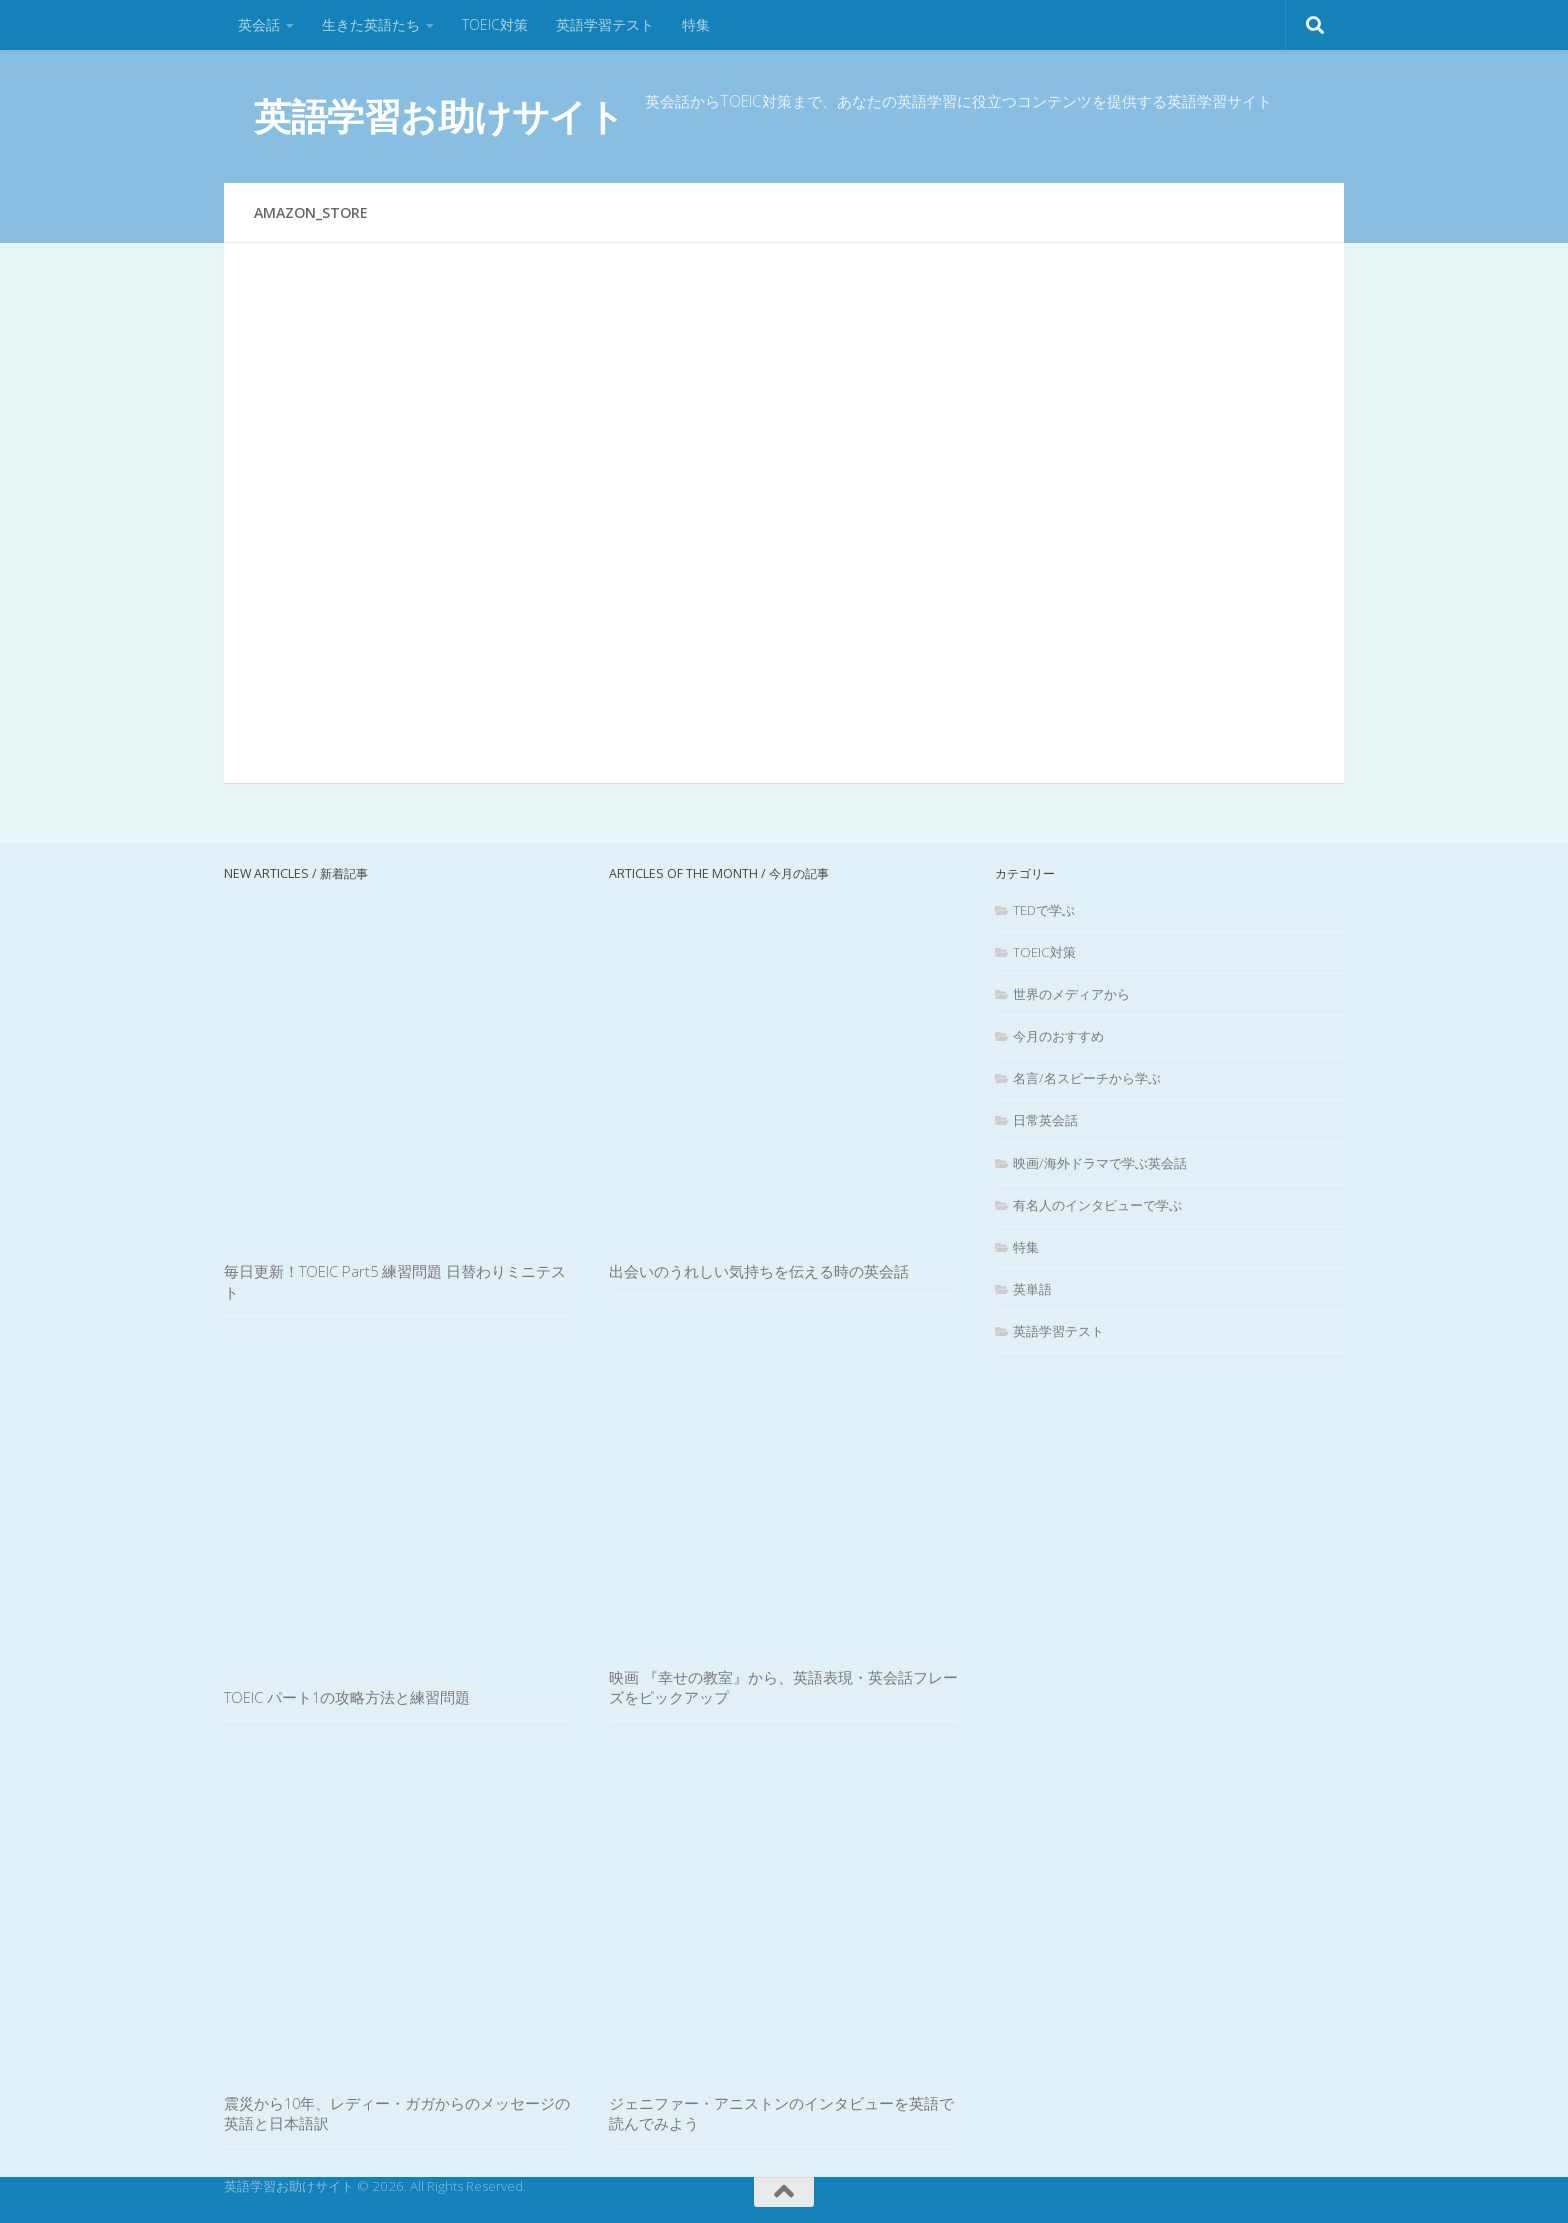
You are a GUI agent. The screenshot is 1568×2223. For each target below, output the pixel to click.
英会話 (259, 24)
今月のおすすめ (1058, 1036)
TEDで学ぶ (1044, 910)
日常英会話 (1045, 1120)
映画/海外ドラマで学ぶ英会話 (1100, 1163)
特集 (696, 24)
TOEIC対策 (495, 24)
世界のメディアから (1071, 994)
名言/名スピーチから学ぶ (1087, 1078)
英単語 (1032, 1289)
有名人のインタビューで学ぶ (1097, 1205)
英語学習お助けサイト (439, 115)
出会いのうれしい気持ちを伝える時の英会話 (759, 1271)
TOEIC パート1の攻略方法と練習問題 (347, 1697)
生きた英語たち (371, 24)
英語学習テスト (605, 24)
